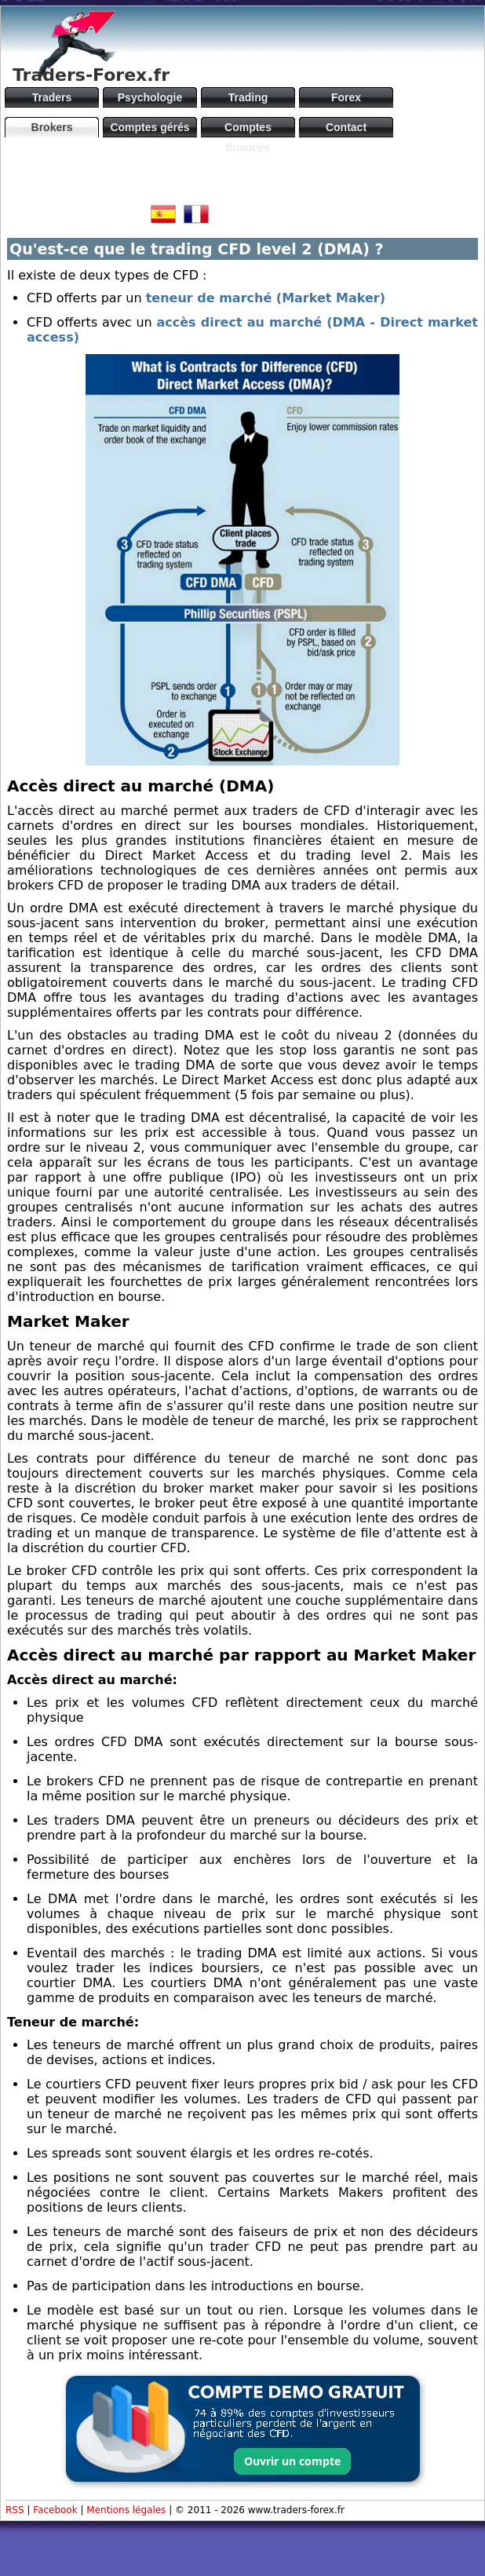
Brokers (52, 127)
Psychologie (150, 97)
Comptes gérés (149, 127)
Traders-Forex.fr (91, 75)
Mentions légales (126, 2510)
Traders (52, 97)
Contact (346, 127)
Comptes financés (248, 129)
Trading (248, 97)
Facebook (55, 2510)
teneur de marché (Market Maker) (265, 297)
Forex (346, 97)
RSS (14, 2510)
